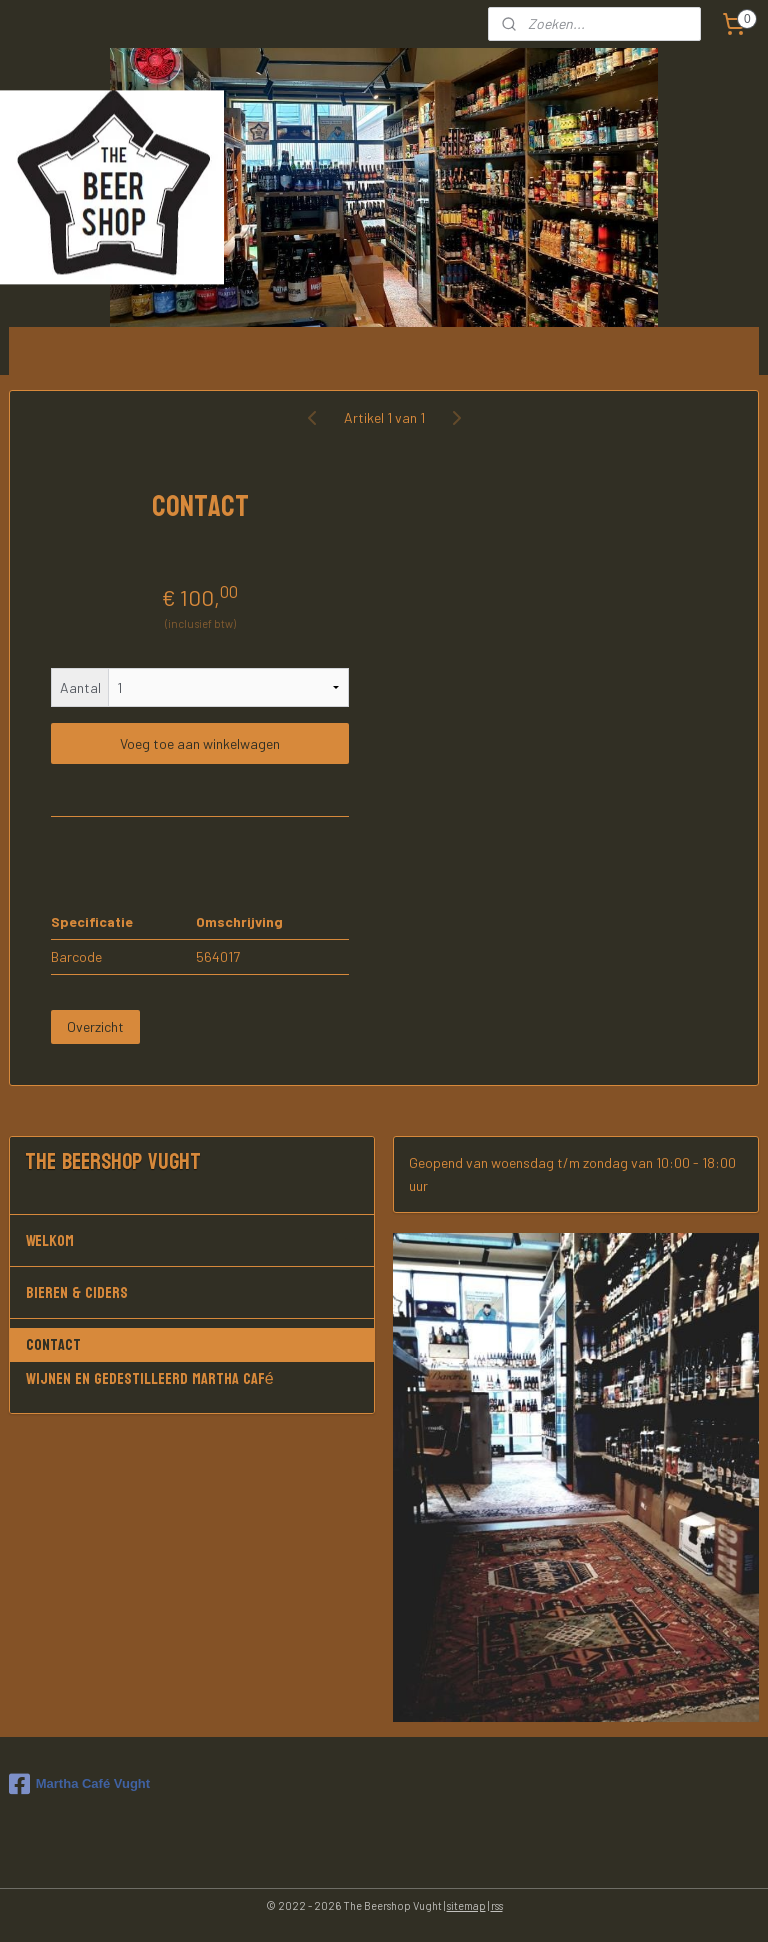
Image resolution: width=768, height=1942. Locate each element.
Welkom (192, 1240)
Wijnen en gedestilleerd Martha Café (150, 1378)
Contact (53, 1344)
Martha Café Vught (79, 1784)
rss (497, 1905)
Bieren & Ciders (192, 1292)
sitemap (466, 1905)
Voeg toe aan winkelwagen (200, 743)
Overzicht (95, 1026)
